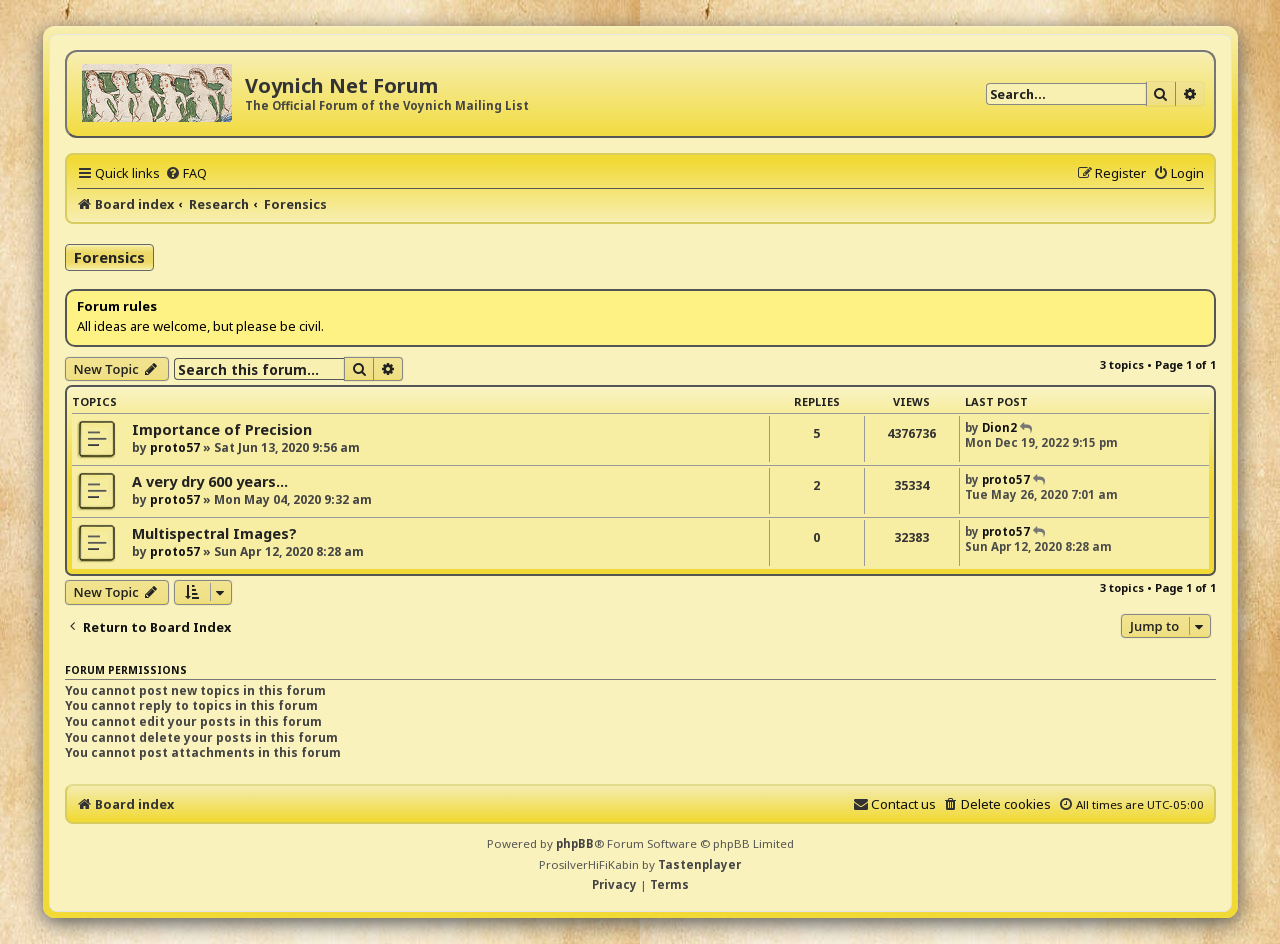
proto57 (175, 447)
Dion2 (999, 427)
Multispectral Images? (214, 533)
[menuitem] (186, 173)
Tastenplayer (699, 864)
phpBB (575, 843)
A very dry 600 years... (210, 481)
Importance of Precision (222, 429)
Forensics (109, 257)
